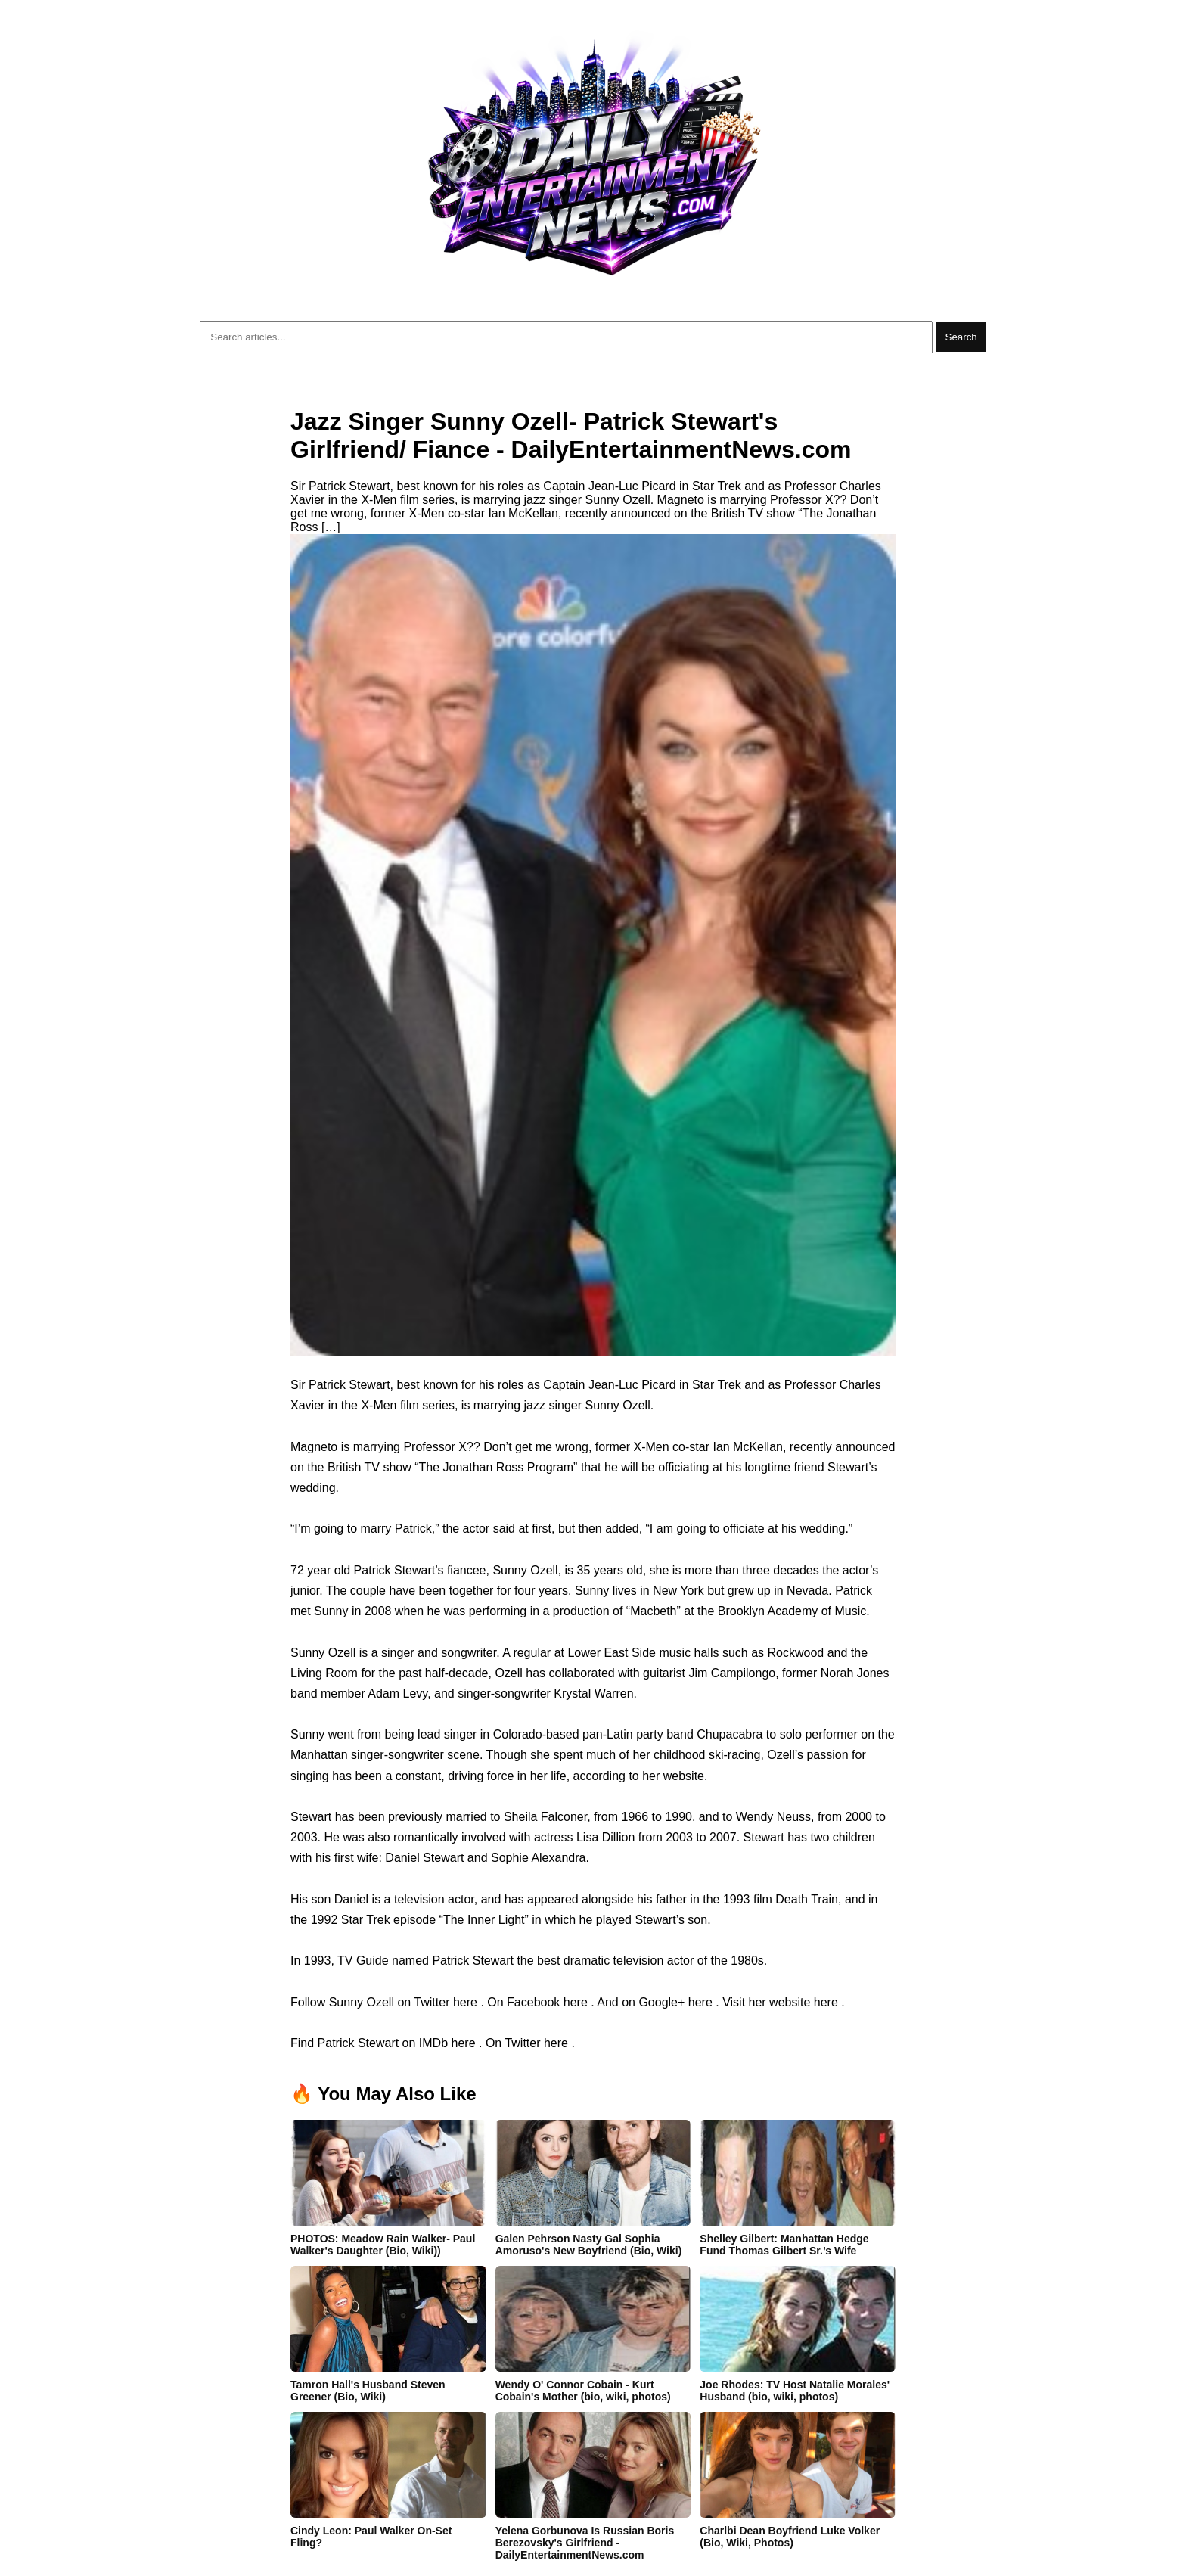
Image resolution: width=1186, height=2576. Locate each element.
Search (961, 337)
